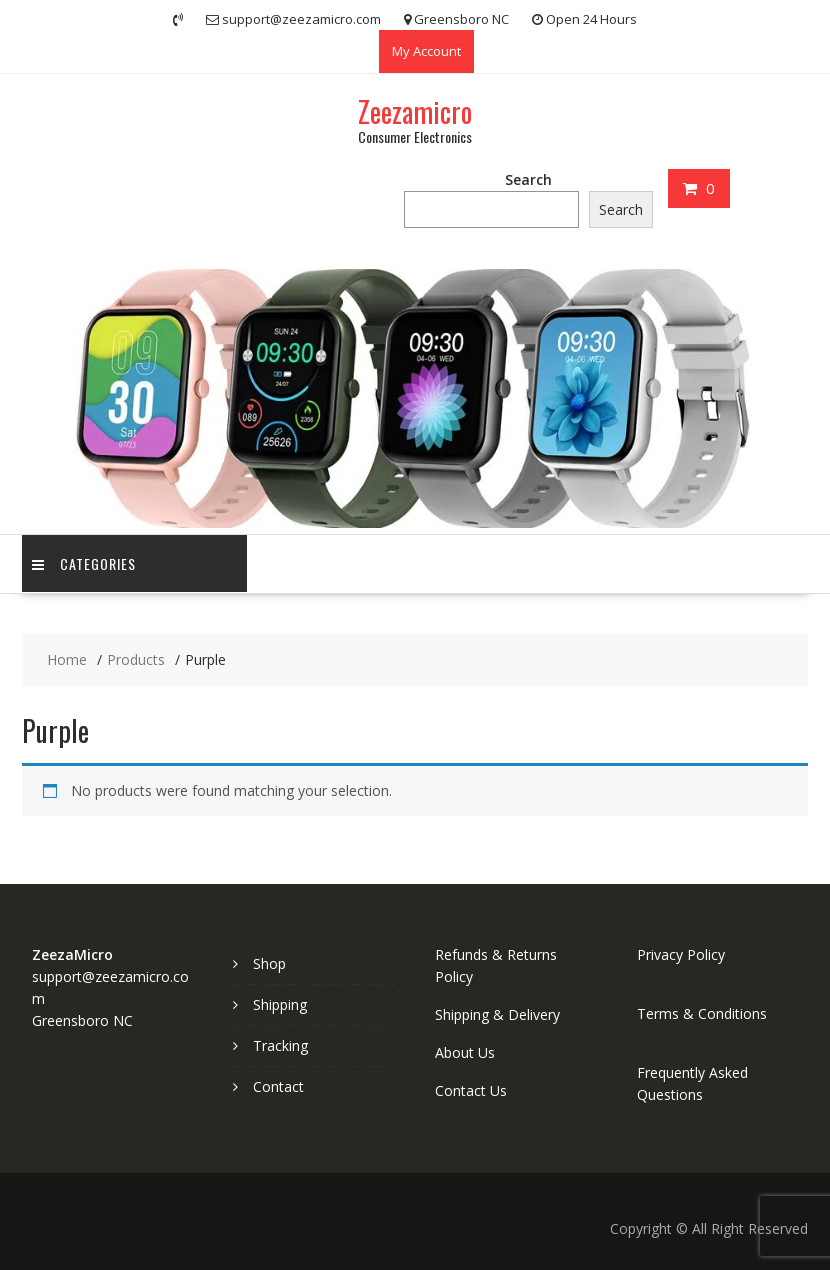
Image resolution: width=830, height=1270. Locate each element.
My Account (426, 51)
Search (528, 179)
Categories (84, 563)
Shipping (280, 1004)
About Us (465, 1052)
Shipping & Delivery (497, 1014)
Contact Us (471, 1090)
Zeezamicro (415, 111)
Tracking (280, 1045)
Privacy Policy (681, 954)
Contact (278, 1086)
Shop (269, 963)
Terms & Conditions (702, 1013)
